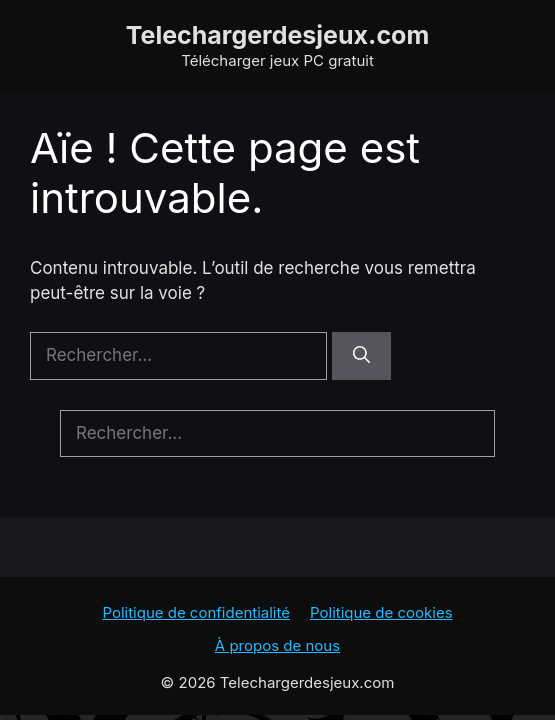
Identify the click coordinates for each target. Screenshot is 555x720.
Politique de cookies (381, 612)
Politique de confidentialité (196, 612)
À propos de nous (277, 645)
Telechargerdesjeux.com (278, 35)
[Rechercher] (361, 356)
